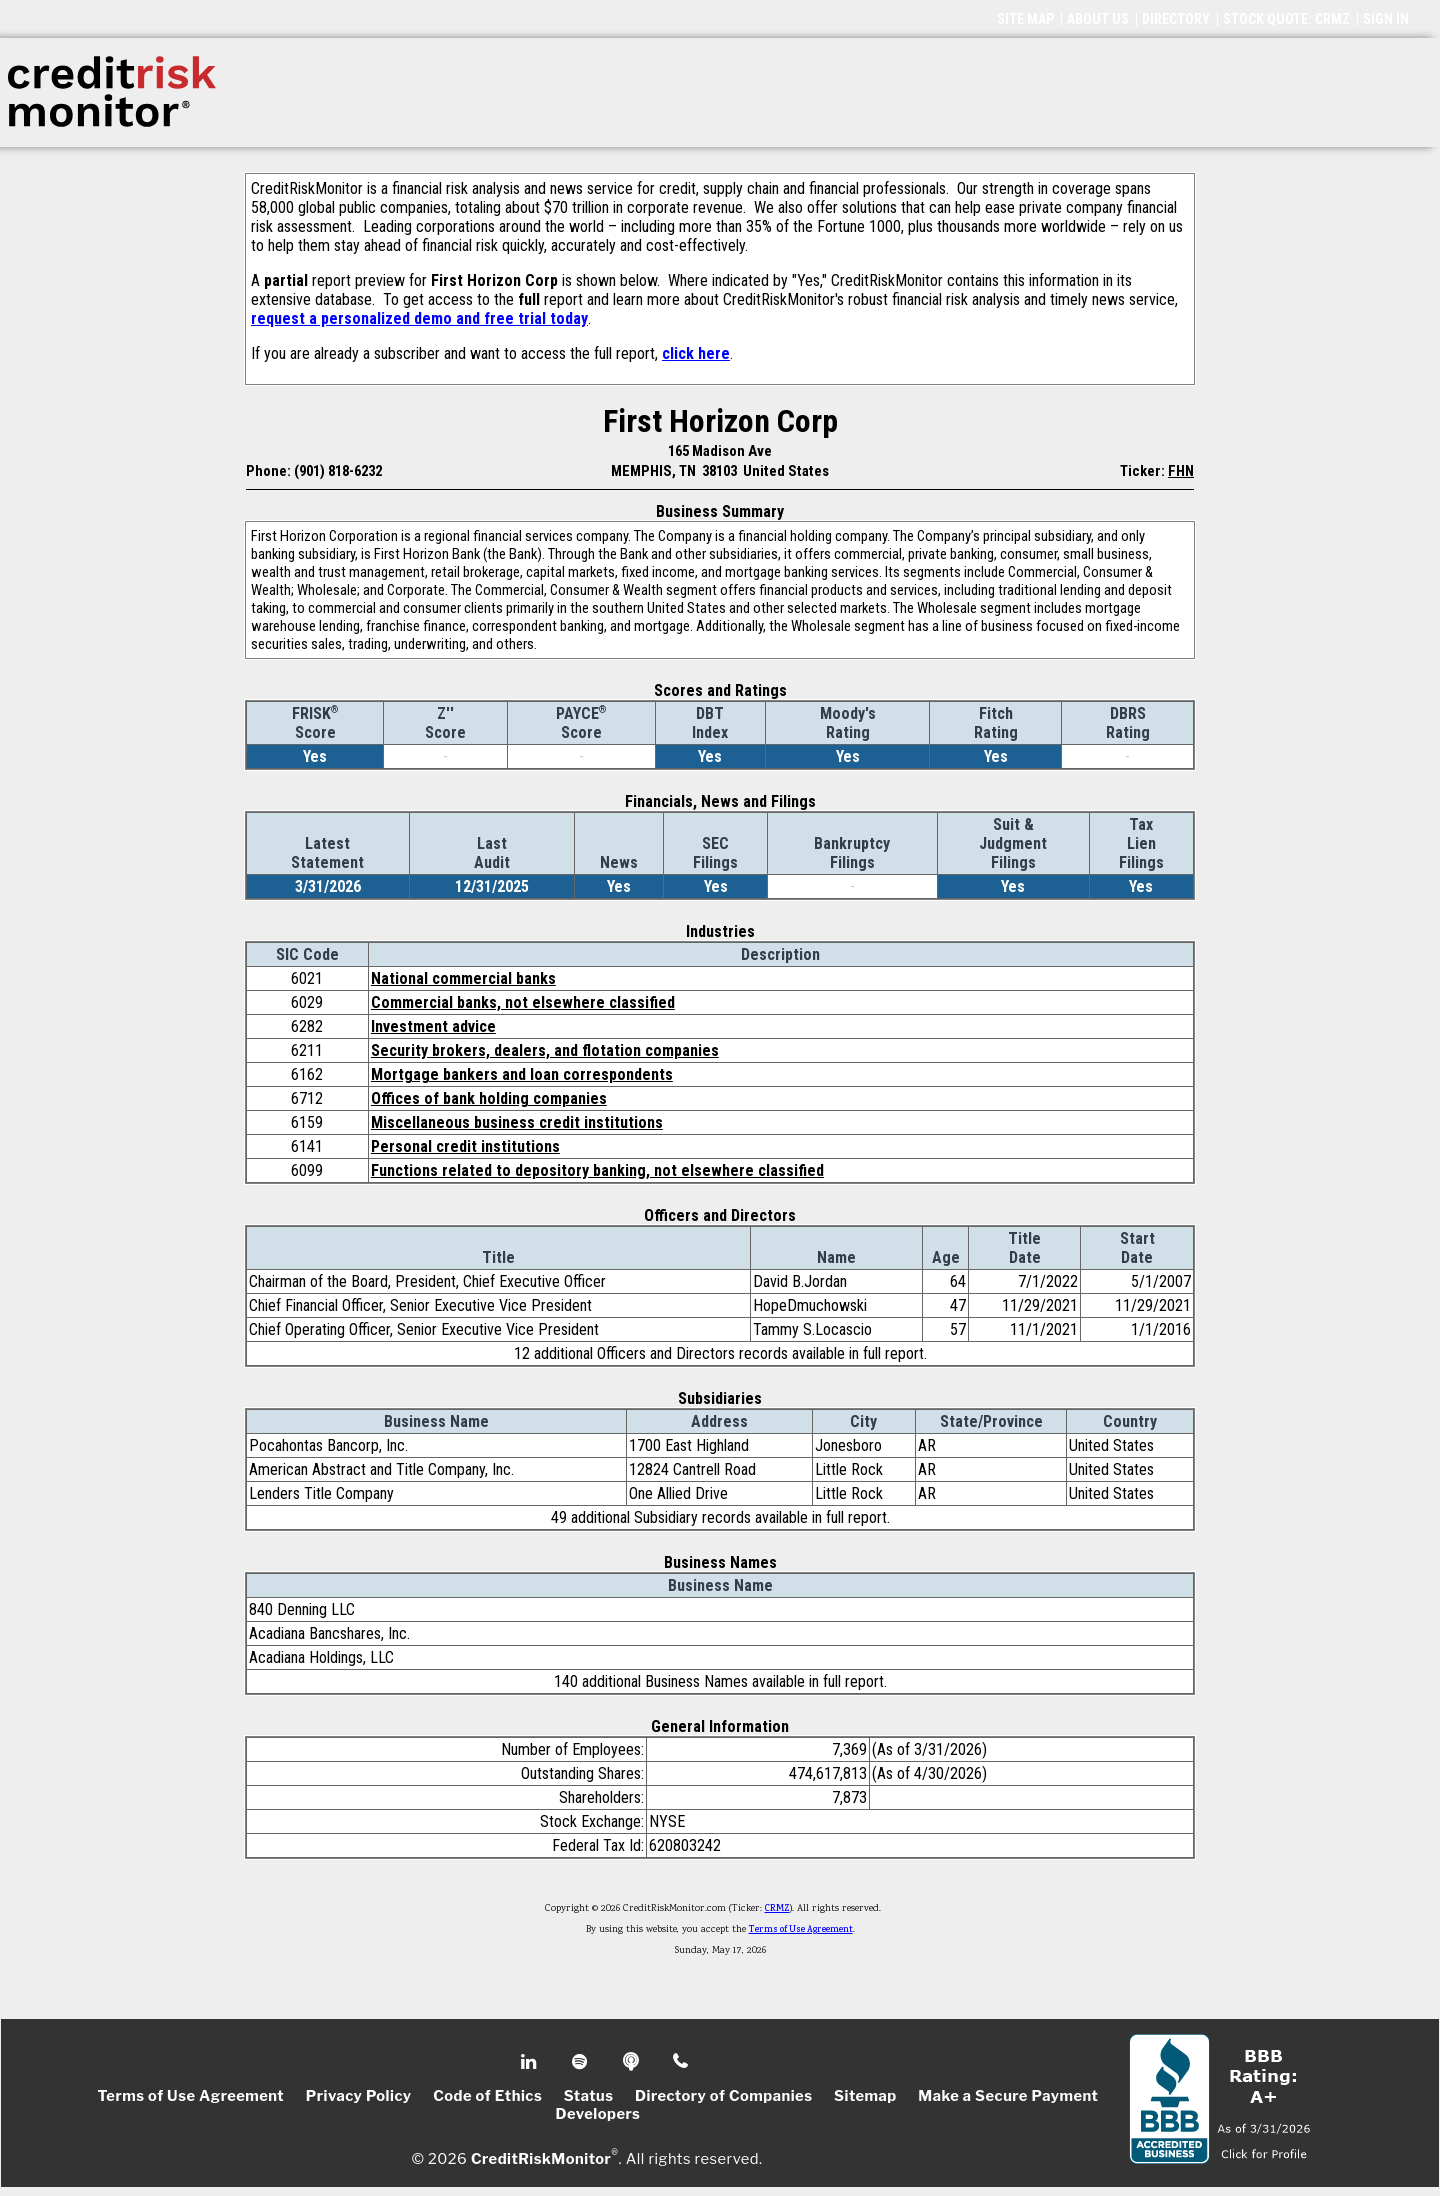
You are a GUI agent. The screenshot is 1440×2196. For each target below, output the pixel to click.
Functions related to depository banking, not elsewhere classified (597, 1170)
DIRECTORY (1176, 19)
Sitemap (865, 2096)
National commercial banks (463, 978)
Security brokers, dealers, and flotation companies (545, 1050)
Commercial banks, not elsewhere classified (523, 1002)
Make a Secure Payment (1008, 2096)
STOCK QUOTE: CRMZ (1286, 19)
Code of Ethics (487, 2096)
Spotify (581, 2062)
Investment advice (433, 1026)
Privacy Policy (359, 2096)
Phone (681, 2062)
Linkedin (531, 2062)
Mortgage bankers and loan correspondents (522, 1074)
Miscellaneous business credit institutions (517, 1122)
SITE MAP (1025, 19)
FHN (1181, 471)
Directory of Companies (723, 2096)
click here (696, 353)
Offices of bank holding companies (489, 1098)
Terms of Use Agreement (801, 1930)
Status (589, 2096)
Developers (598, 2114)
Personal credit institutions (465, 1146)
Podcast (632, 2062)
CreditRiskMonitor (541, 2158)
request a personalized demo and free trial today (419, 318)
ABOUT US (1098, 19)
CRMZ (777, 1909)
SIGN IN (1386, 19)
